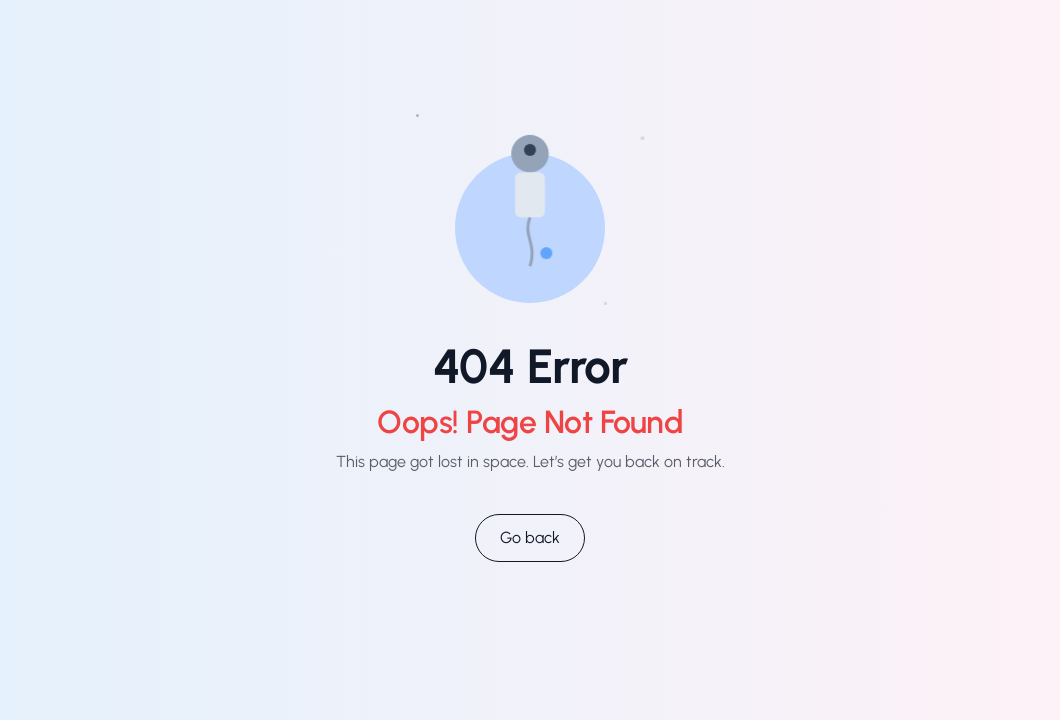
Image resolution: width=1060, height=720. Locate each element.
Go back (530, 537)
